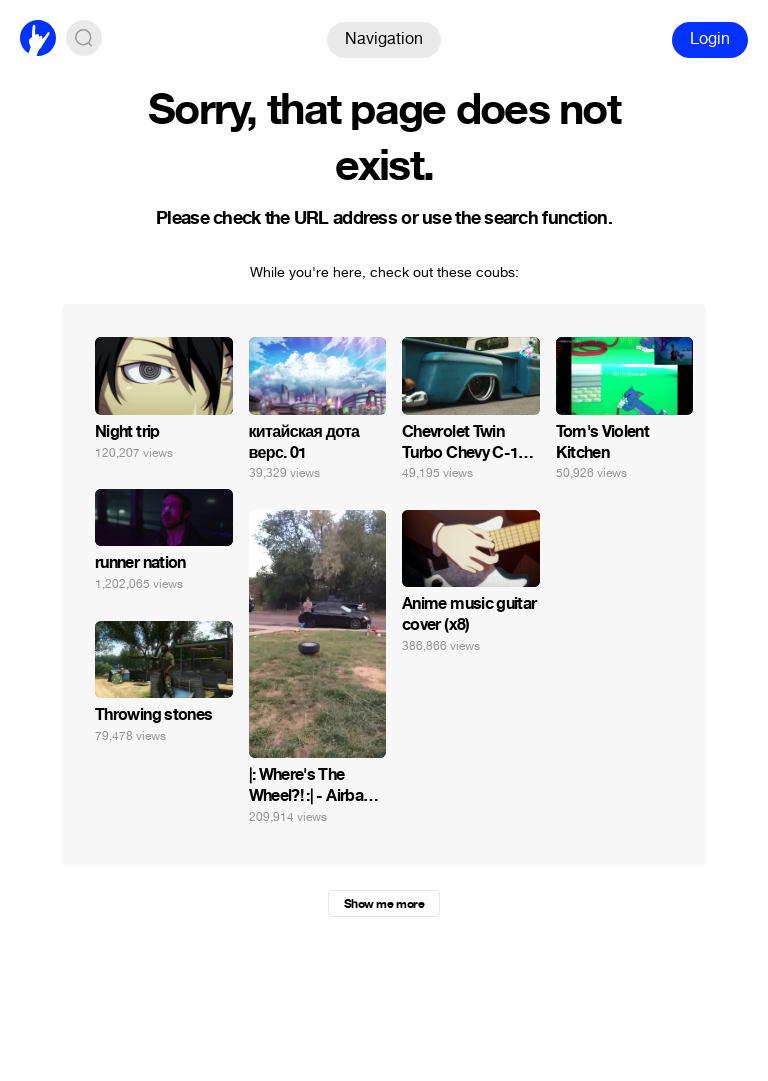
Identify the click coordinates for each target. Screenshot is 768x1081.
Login (710, 38)
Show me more (384, 904)
